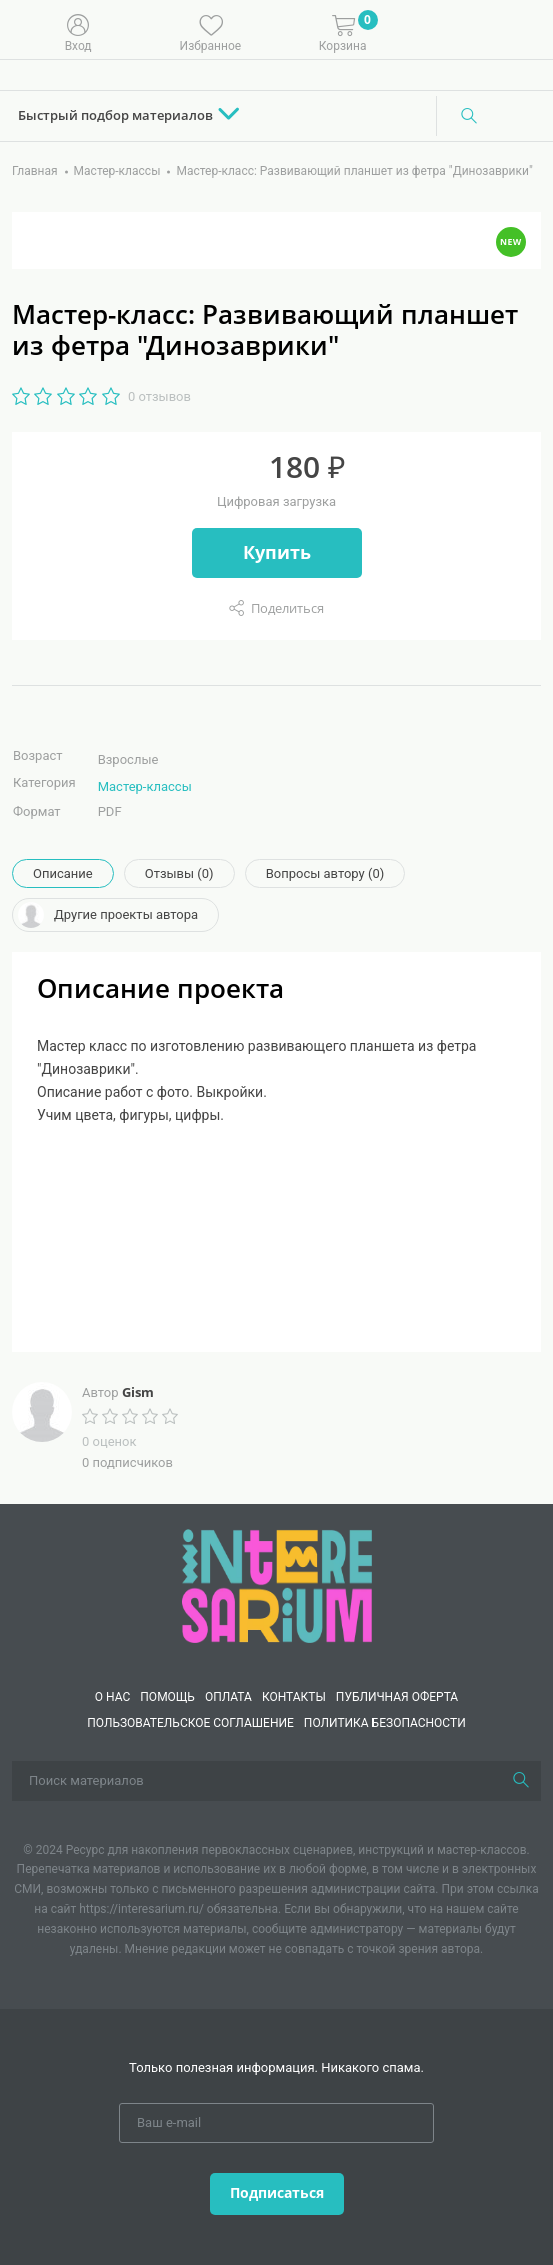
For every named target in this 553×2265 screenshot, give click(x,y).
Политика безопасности (385, 1723)
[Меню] (523, 31)
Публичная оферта (397, 1697)
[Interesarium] (277, 1584)
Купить (277, 552)
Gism (138, 1392)
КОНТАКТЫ (294, 1697)
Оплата (228, 1697)
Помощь (167, 1697)
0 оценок (109, 1441)
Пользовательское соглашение (190, 1723)
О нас (112, 1697)
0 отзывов (159, 396)
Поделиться (287, 608)
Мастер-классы (145, 786)
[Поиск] (469, 116)
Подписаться (277, 2192)
